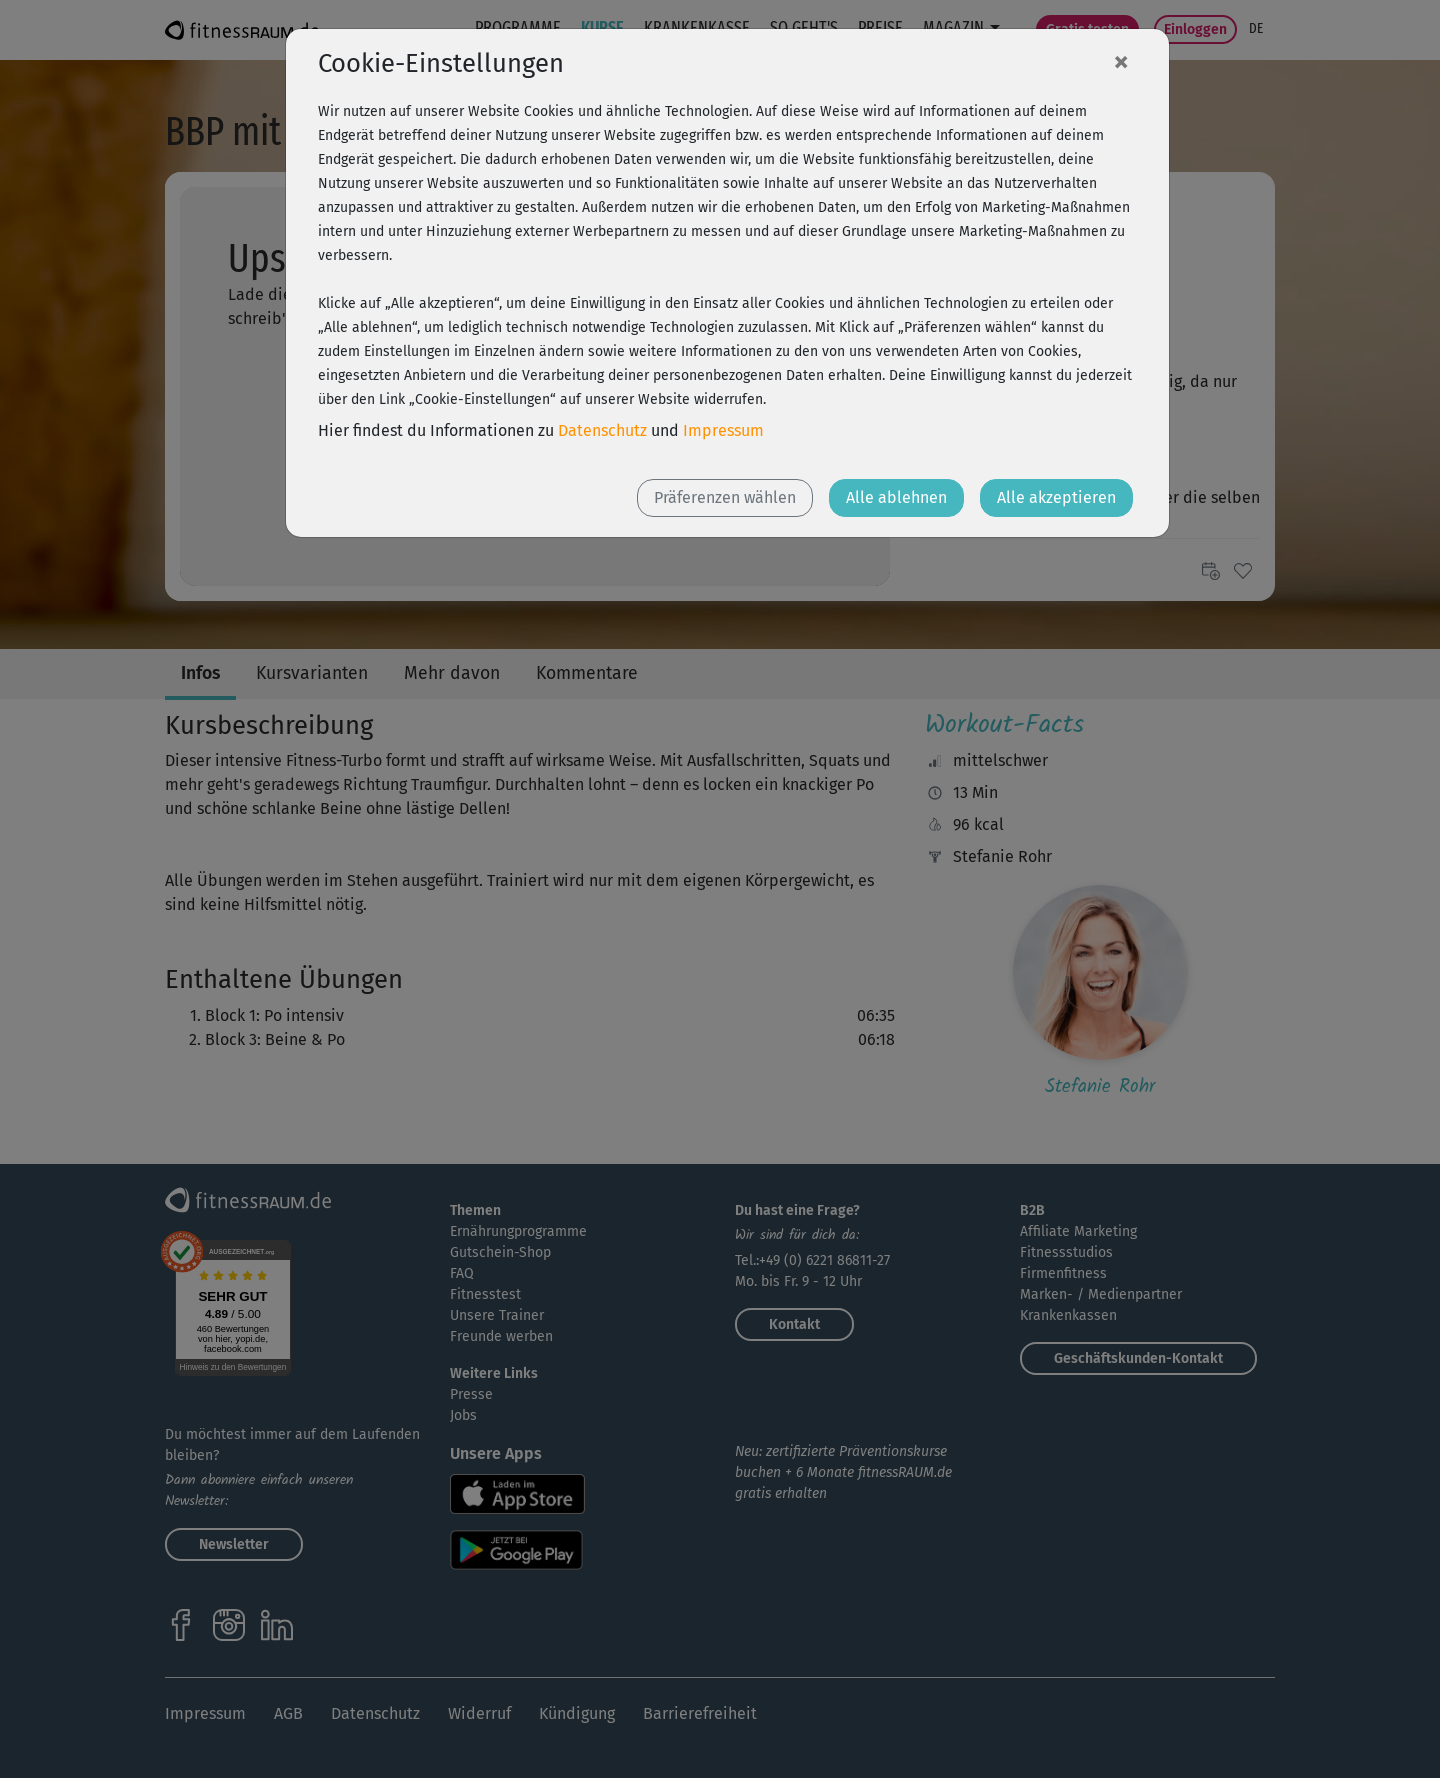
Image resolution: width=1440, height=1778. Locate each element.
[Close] (1121, 61)
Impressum (723, 430)
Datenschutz (602, 430)
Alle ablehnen (896, 497)
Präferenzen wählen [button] (725, 497)
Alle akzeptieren (1056, 497)
